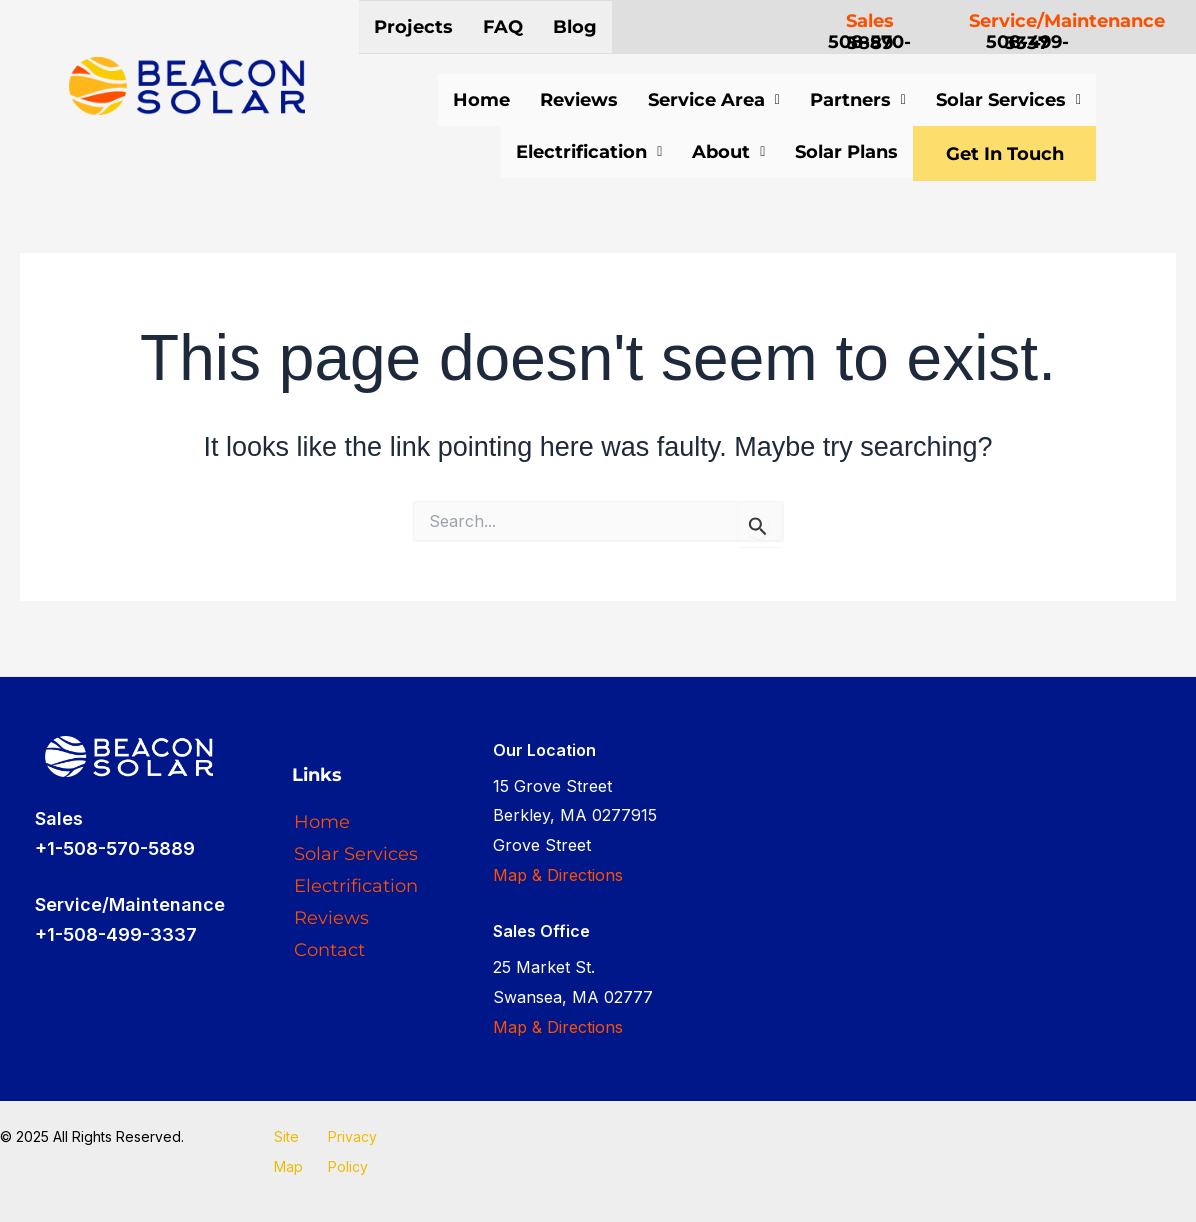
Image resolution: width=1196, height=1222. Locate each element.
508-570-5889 (869, 42)
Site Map (288, 1151)
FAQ (503, 27)
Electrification (564, 152)
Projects (413, 27)
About (703, 152)
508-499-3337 (1027, 42)
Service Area (714, 100)
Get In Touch (992, 155)
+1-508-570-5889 (115, 848)
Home (481, 100)
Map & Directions (558, 875)
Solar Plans (821, 152)
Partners (858, 100)
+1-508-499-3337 (116, 934)
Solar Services (1008, 100)
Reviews (579, 100)
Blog (575, 27)
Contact (329, 950)
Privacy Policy (352, 1151)
